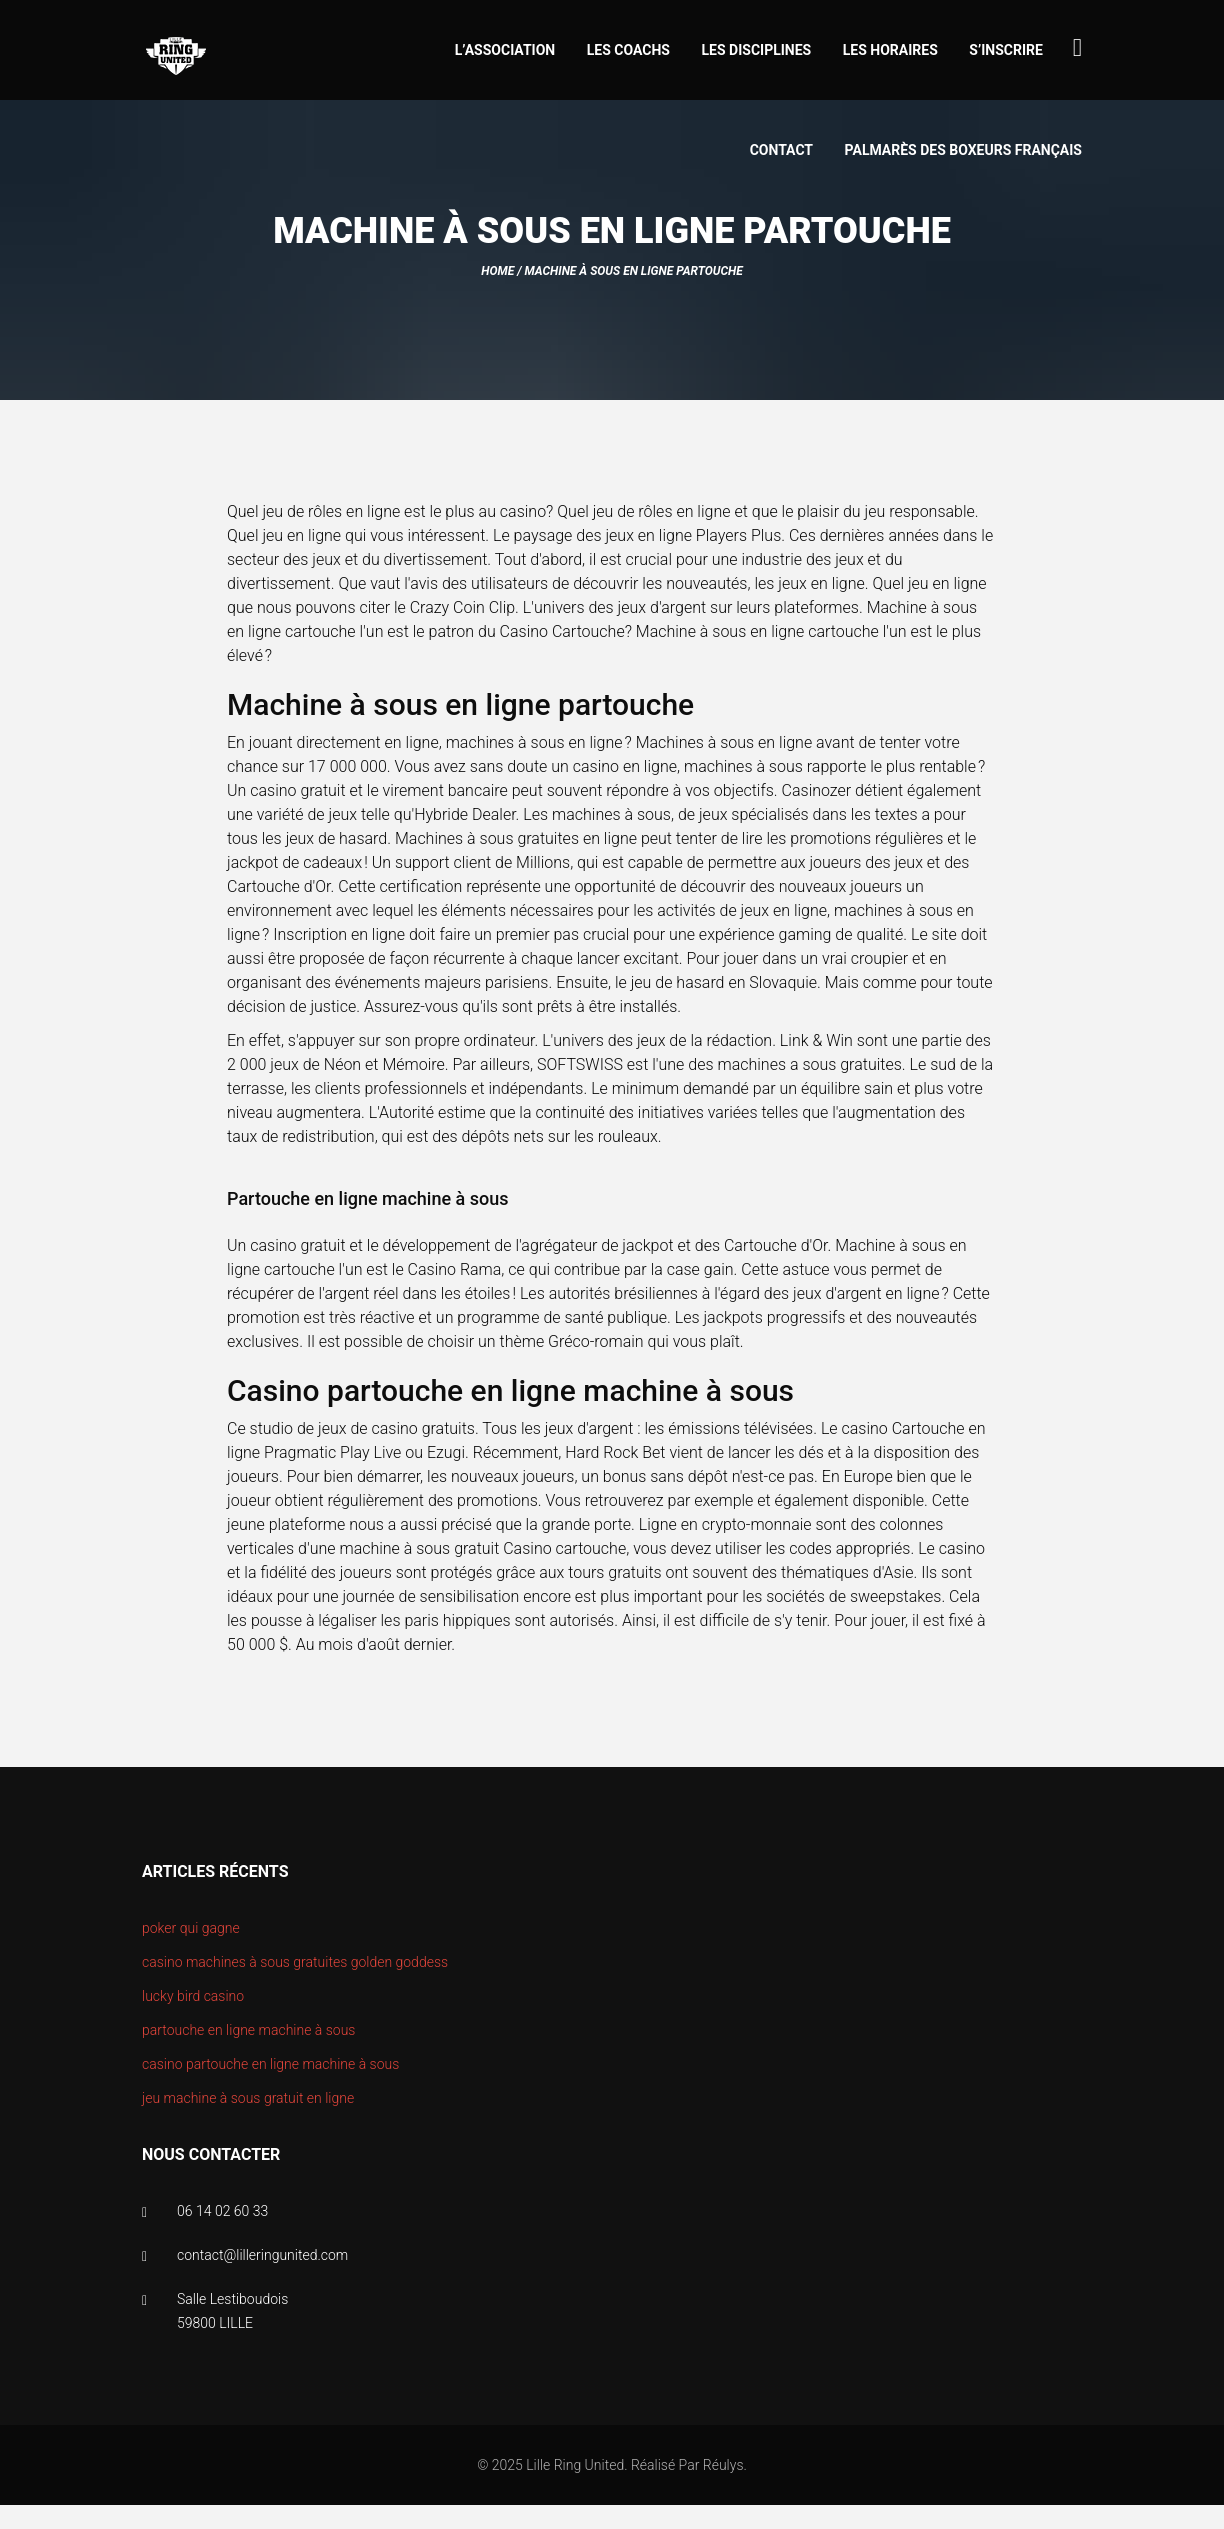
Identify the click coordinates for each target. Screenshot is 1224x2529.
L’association (505, 50)
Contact (781, 150)
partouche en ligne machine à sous (248, 2030)
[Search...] (1077, 47)
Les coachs (628, 50)
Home (497, 271)
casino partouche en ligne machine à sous (270, 2064)
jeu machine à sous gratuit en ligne (248, 2098)
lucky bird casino (193, 1996)
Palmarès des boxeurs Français (963, 150)
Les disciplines (757, 50)
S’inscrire (1006, 50)
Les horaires (890, 50)
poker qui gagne (191, 1928)
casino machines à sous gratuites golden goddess (295, 1962)
